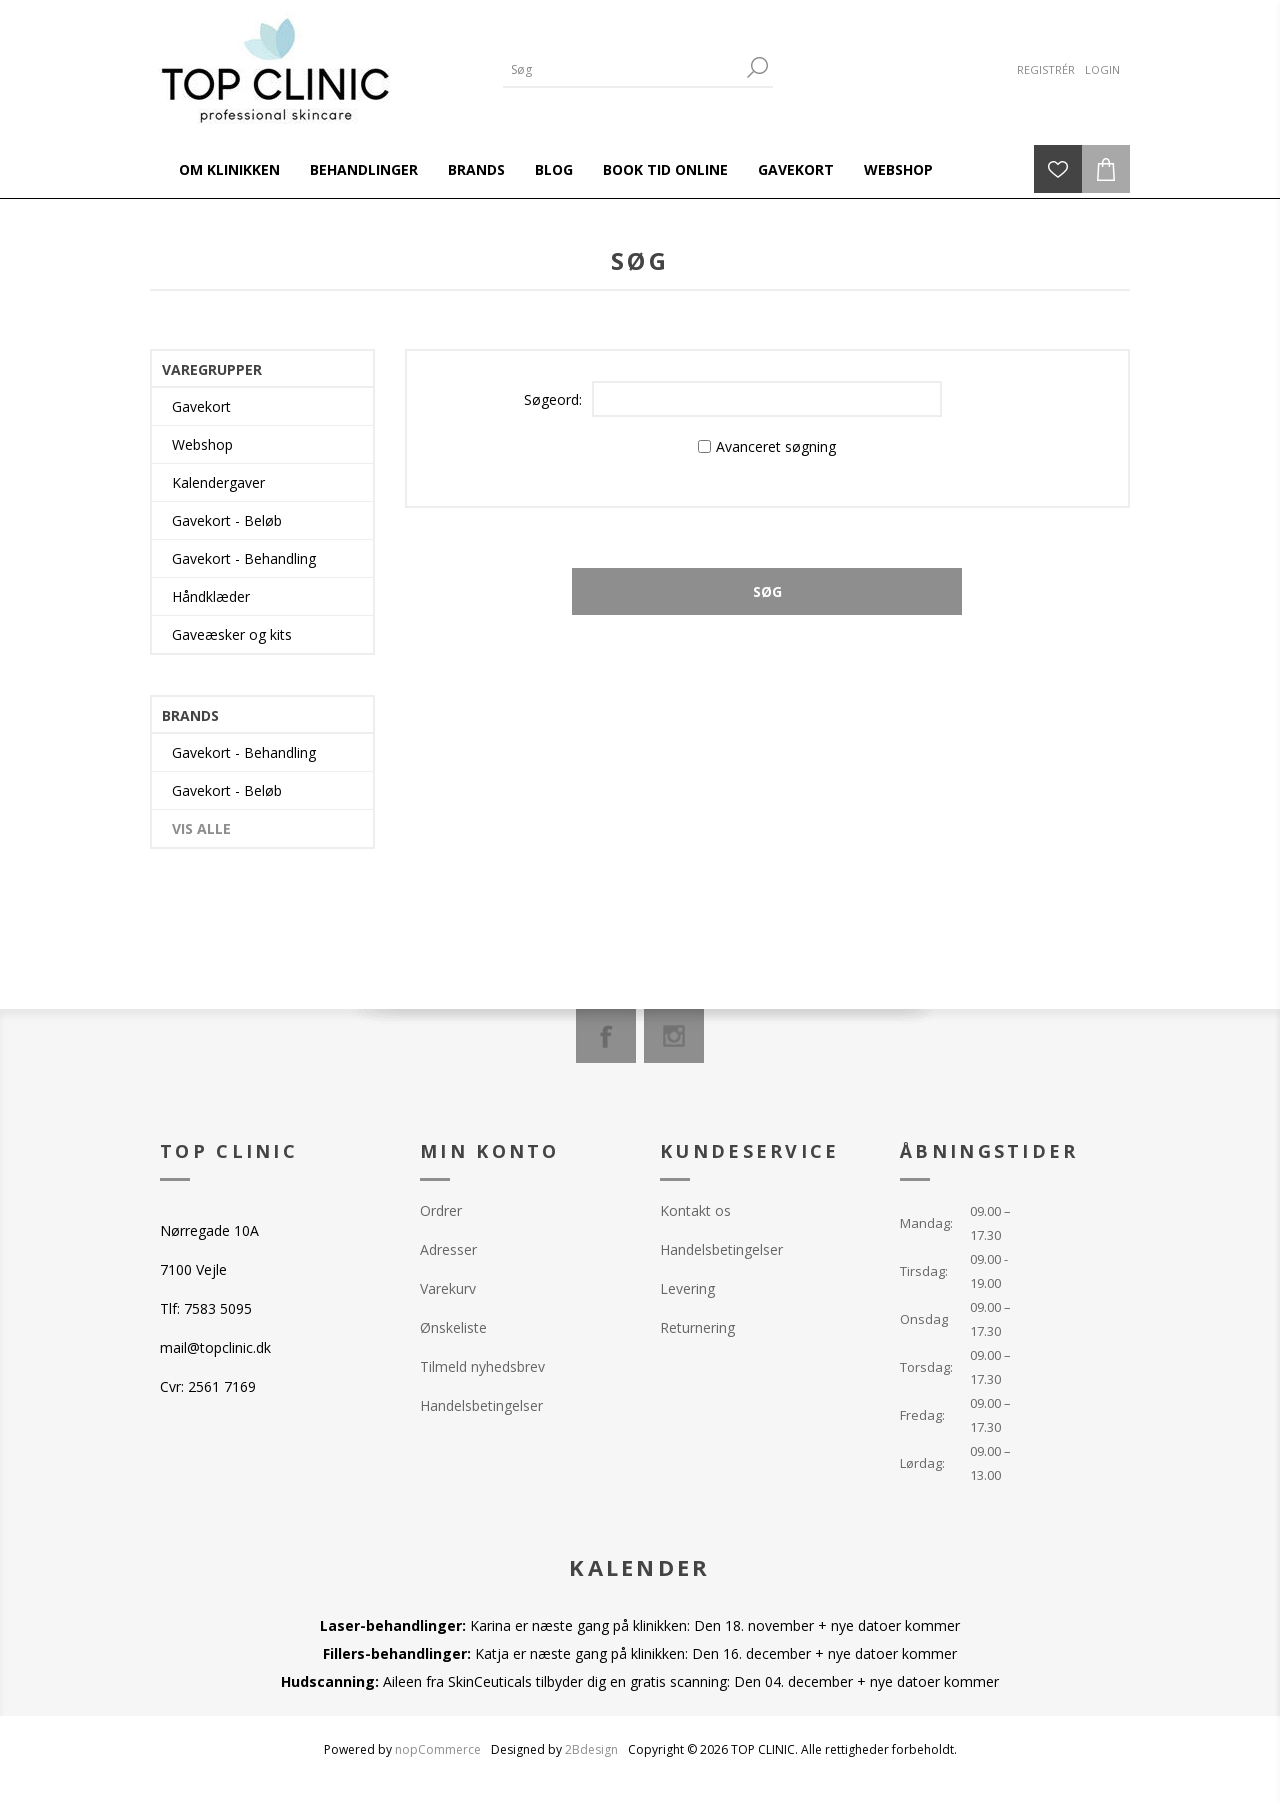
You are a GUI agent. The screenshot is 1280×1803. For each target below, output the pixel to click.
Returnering (697, 1327)
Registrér (1046, 69)
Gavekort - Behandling (244, 558)
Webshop (202, 444)
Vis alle (201, 828)
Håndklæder (211, 596)
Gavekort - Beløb (227, 520)
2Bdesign (591, 1749)
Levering (687, 1288)
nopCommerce (438, 1749)
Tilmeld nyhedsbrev (482, 1366)
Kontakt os (695, 1210)
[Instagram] (674, 1036)
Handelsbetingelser (481, 1405)
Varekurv (448, 1288)
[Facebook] (606, 1036)
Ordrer (441, 1210)
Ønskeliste (453, 1327)
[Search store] (623, 69)
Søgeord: (553, 399)
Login (1102, 69)
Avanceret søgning (776, 446)
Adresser (448, 1249)
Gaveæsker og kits (232, 634)
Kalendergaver (218, 482)
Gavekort (201, 406)
